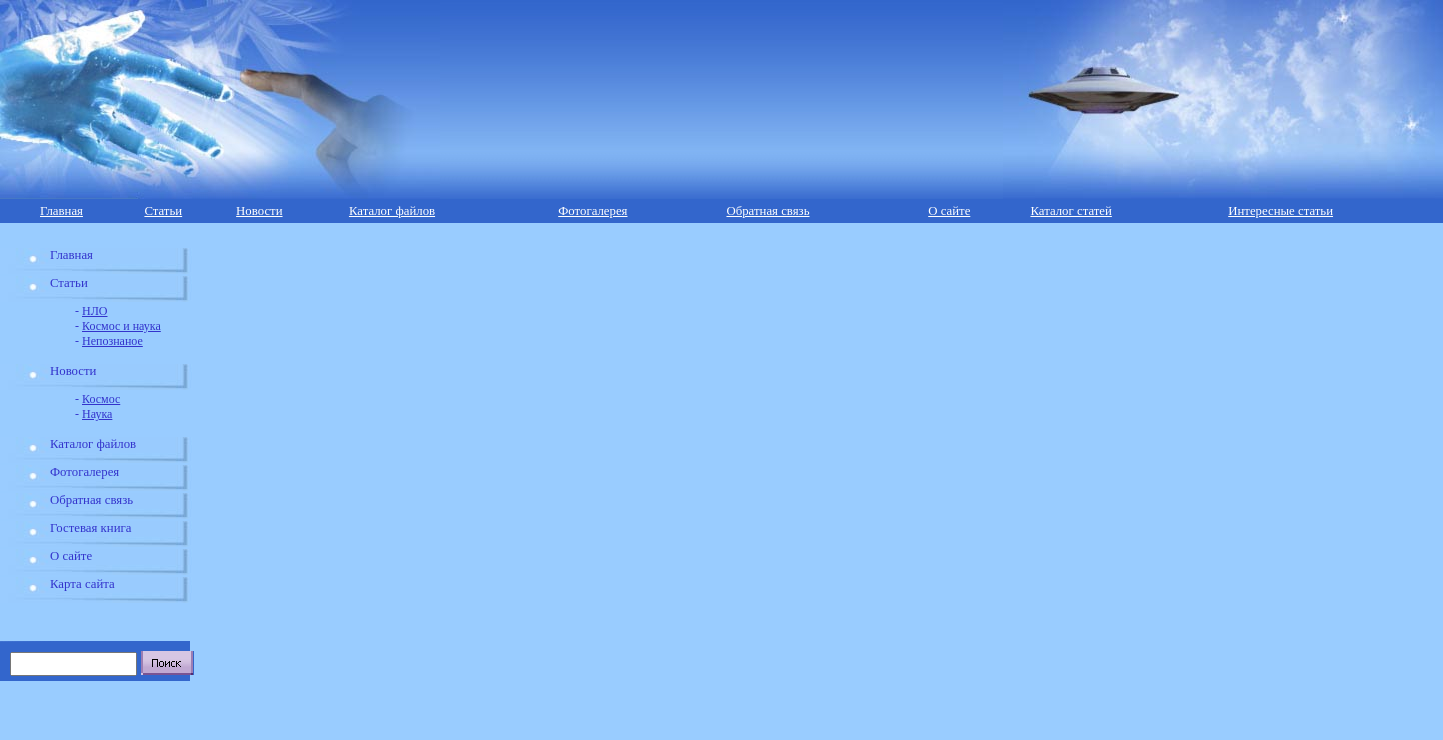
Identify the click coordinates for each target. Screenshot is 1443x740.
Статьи (163, 211)
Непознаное (112, 341)
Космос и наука (121, 326)
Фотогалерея (592, 211)
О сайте (949, 211)
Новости (259, 211)
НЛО (94, 311)
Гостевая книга (90, 528)
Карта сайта (82, 584)
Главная (61, 211)
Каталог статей (1070, 211)
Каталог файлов (392, 211)
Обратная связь (767, 211)
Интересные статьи (1280, 211)
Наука (97, 414)
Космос (101, 399)
